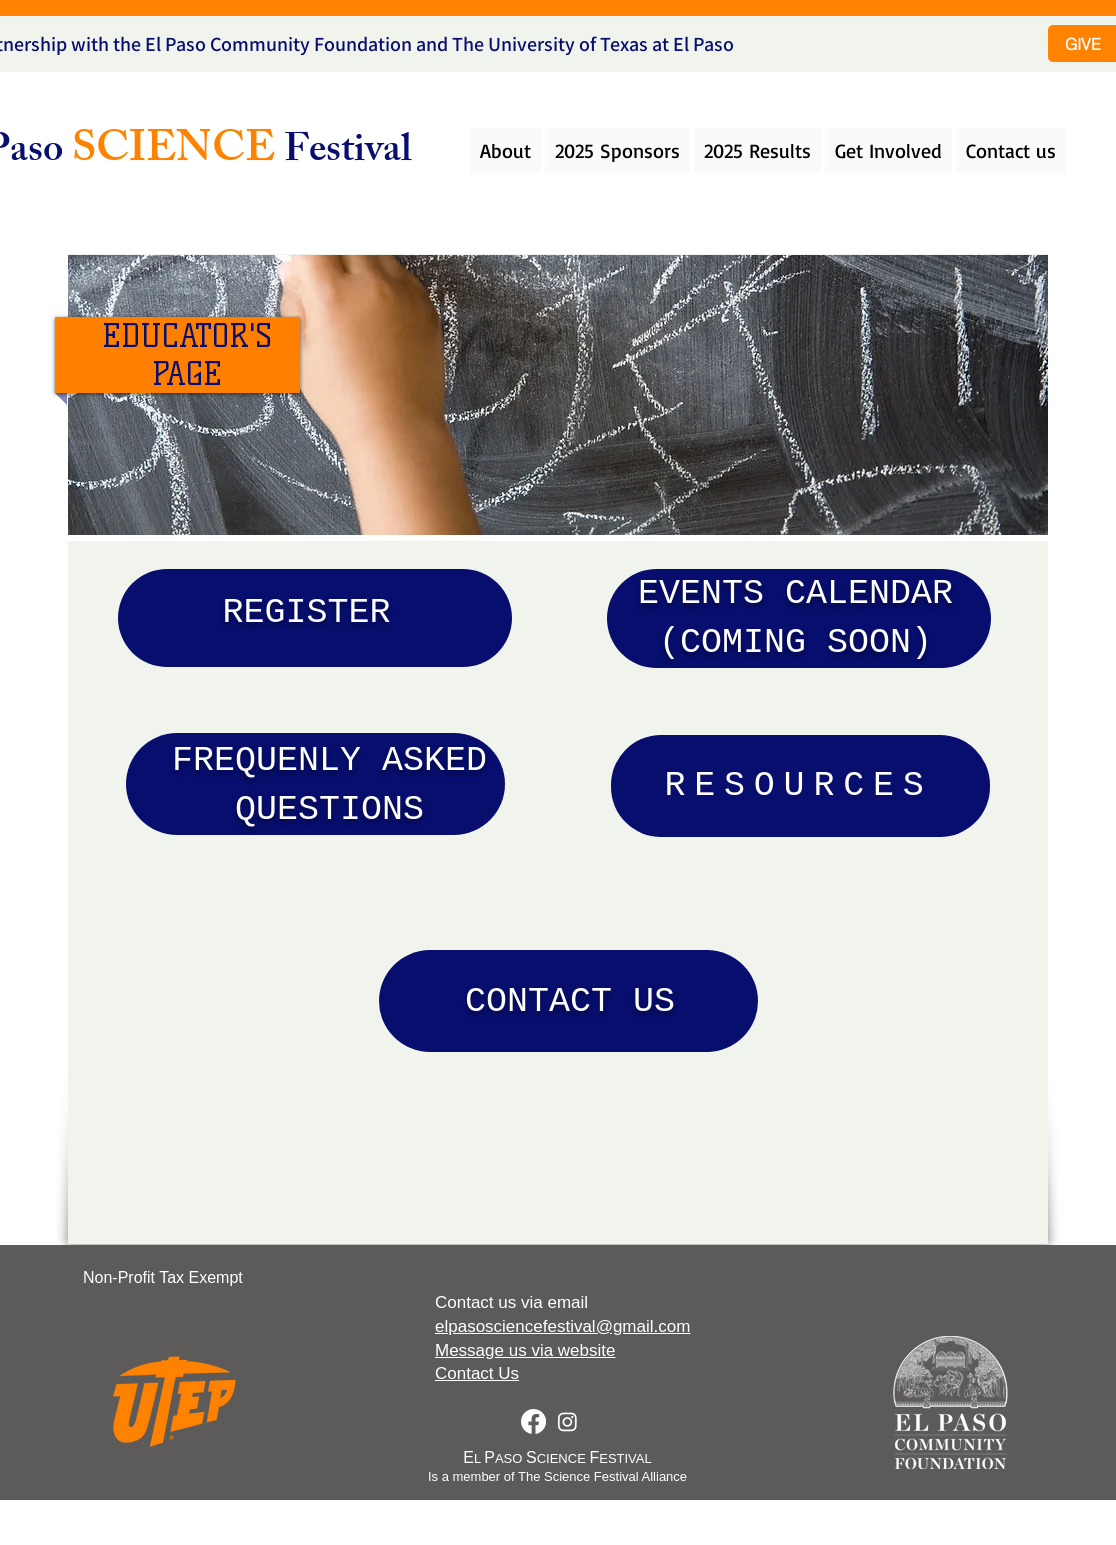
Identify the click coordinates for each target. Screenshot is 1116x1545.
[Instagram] (567, 1421)
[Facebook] (533, 1421)
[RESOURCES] (800, 786)
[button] (505, 150)
